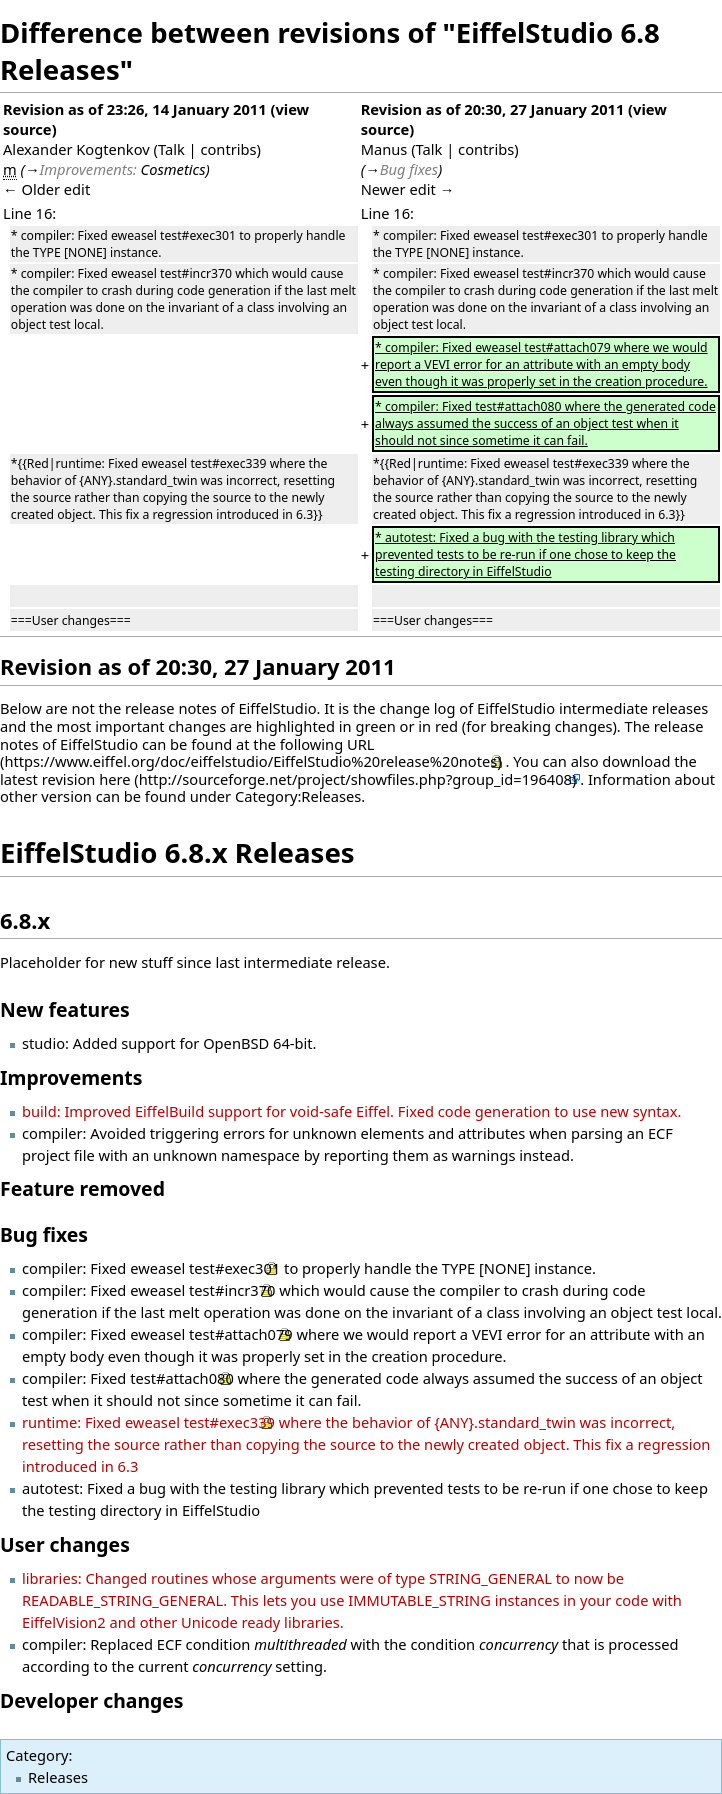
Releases (58, 1777)
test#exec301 (234, 1268)
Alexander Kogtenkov (76, 149)
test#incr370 (232, 1290)
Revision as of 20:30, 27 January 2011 (493, 109)
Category (37, 1755)
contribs (228, 149)
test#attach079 (241, 1334)
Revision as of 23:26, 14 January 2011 (135, 109)
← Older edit (46, 189)
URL (361, 744)
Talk (171, 149)
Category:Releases (298, 796)
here (114, 779)
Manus (384, 149)
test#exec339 (229, 1422)
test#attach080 (182, 1378)
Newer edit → (408, 189)
